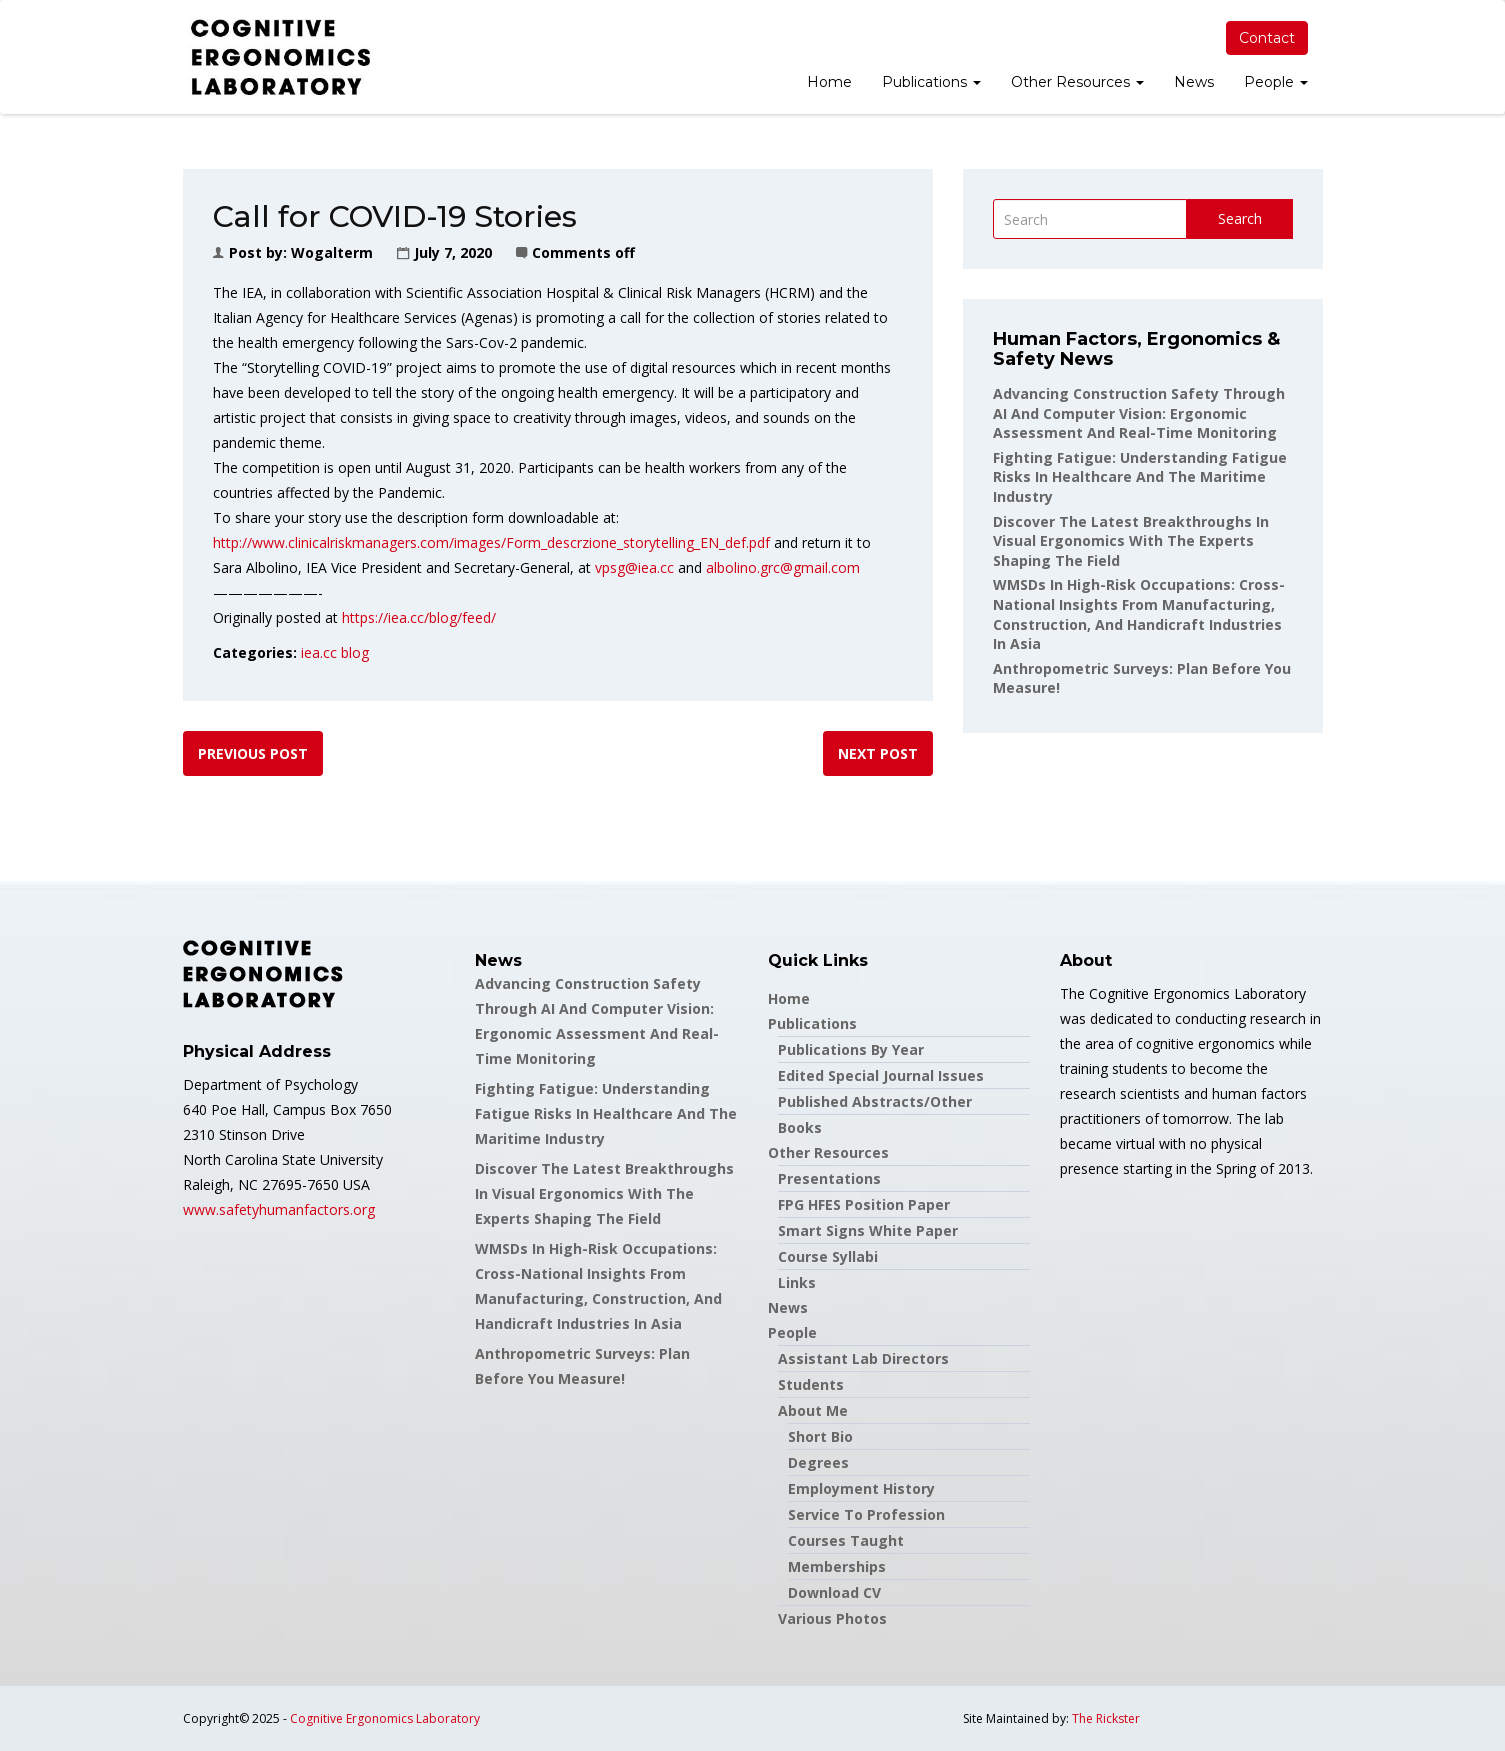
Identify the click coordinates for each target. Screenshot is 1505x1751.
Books (800, 1127)
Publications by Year (851, 1049)
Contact (1267, 38)
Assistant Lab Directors (863, 1358)
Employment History (861, 1488)
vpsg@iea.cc (634, 567)
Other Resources (1077, 82)
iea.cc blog (335, 652)
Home (829, 82)
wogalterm (332, 252)
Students (811, 1384)
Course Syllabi (828, 1256)
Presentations (829, 1178)
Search (1240, 218)
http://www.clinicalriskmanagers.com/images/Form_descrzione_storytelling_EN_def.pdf (491, 542)
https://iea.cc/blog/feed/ (419, 617)
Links (797, 1282)
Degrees (818, 1462)
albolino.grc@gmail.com (783, 567)
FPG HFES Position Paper (864, 1204)
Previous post (253, 753)
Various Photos (832, 1618)
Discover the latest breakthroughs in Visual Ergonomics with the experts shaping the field (1131, 541)
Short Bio (820, 1436)
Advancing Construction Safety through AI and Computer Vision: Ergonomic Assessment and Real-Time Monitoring (1139, 413)
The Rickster (1106, 1718)
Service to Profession (866, 1514)
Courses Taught (846, 1540)
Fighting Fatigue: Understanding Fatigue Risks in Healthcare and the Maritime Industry (1140, 477)
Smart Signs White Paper (868, 1230)
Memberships (837, 1566)
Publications (931, 82)
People (1276, 82)
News (1194, 82)
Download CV (834, 1592)
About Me (813, 1410)
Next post (878, 753)
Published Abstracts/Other (875, 1101)
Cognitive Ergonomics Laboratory (385, 1718)
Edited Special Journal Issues (881, 1075)
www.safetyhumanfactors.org (279, 1209)
